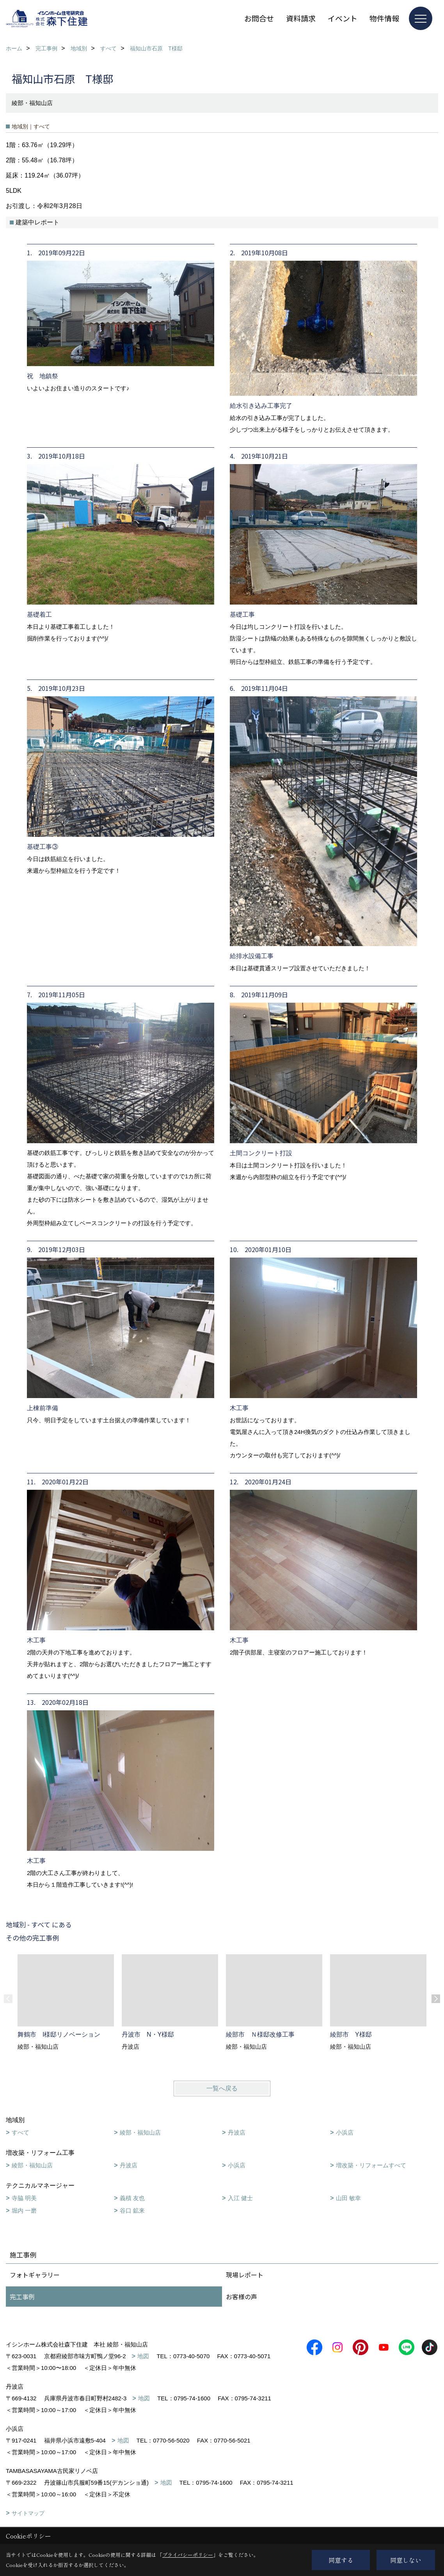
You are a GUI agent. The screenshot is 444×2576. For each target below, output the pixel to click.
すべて (20, 2132)
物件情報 (384, 18)
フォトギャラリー (35, 2274)
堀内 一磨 (24, 2210)
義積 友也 (132, 2198)
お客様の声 (241, 2296)
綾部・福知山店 (140, 2132)
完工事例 (22, 2296)
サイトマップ (28, 2513)
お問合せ (259, 18)
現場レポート (244, 2274)
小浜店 (344, 2132)
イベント (342, 18)
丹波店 (236, 2132)
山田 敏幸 (348, 2198)
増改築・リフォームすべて (371, 2165)
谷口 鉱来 (132, 2210)
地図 (143, 2356)
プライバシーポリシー (187, 2554)
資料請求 (301, 18)
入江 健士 (240, 2198)
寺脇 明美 (24, 2198)
